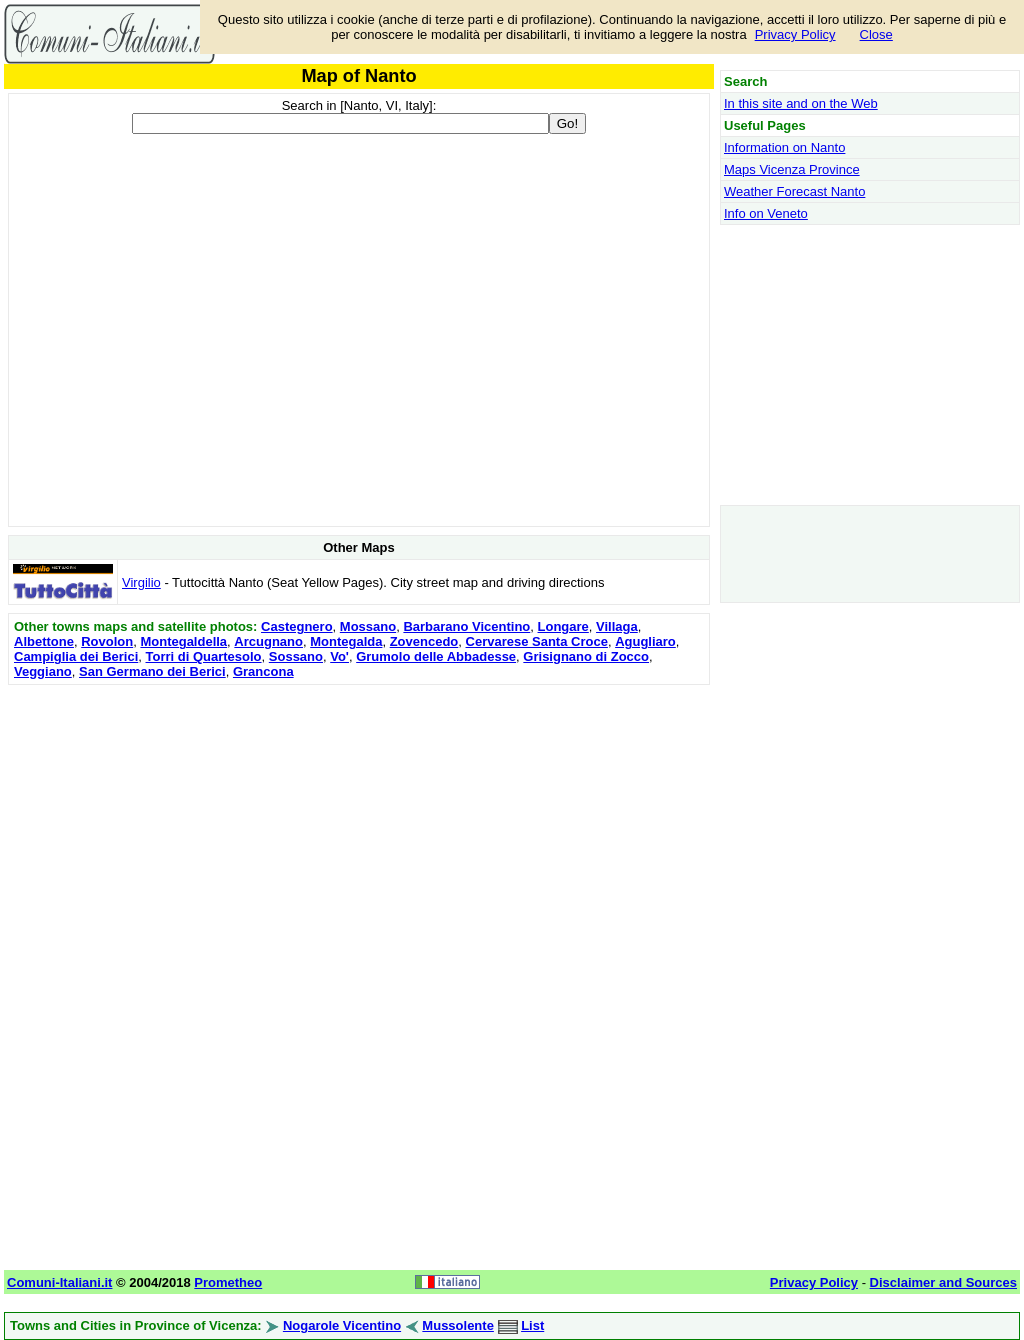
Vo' (339, 656)
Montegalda (346, 641)
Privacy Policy (795, 34)
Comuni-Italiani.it (59, 1282)
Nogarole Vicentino (342, 1325)
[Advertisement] (359, 830)
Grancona (263, 671)
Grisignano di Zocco (586, 656)
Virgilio (141, 582)
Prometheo (228, 1282)
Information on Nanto (784, 147)
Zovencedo (424, 641)
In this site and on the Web (801, 103)
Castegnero (297, 626)
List (532, 1325)
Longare (563, 626)
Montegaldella (183, 641)
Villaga (617, 626)
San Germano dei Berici (152, 671)
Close (876, 34)
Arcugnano (268, 641)
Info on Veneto (766, 213)
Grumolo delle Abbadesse (436, 656)
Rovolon (107, 641)
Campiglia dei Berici (76, 656)
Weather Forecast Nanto (794, 191)
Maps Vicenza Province (792, 169)
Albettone (44, 641)
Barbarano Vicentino (466, 626)
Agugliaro (645, 641)
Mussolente (458, 1325)
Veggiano (43, 671)
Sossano (296, 656)
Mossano (368, 626)
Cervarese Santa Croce (537, 641)
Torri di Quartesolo (204, 656)
